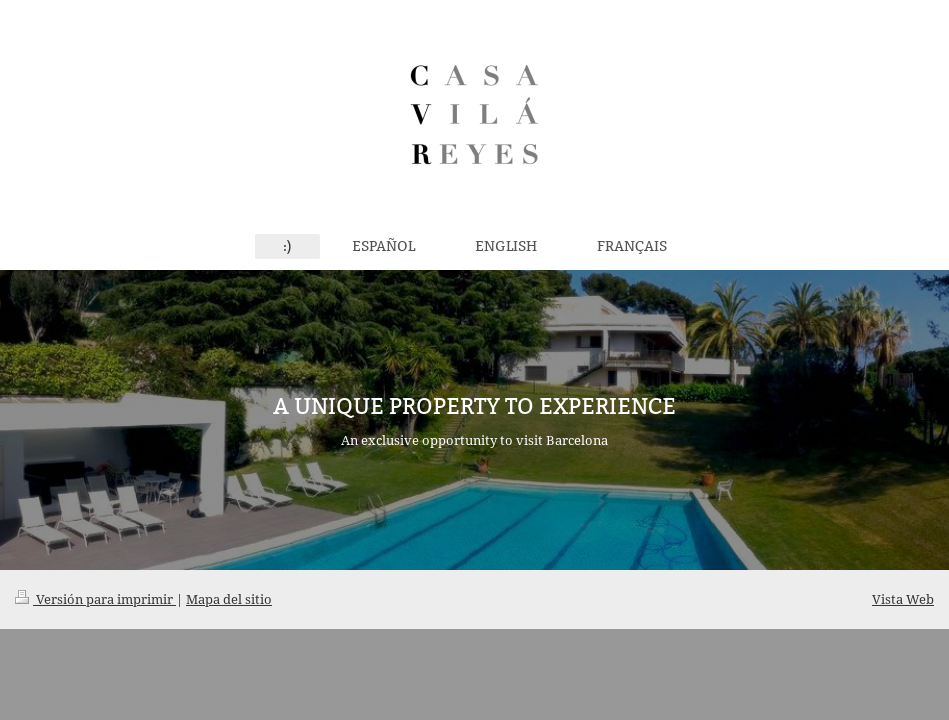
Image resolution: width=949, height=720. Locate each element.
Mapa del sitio (229, 599)
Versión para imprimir (95, 599)
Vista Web (903, 599)
